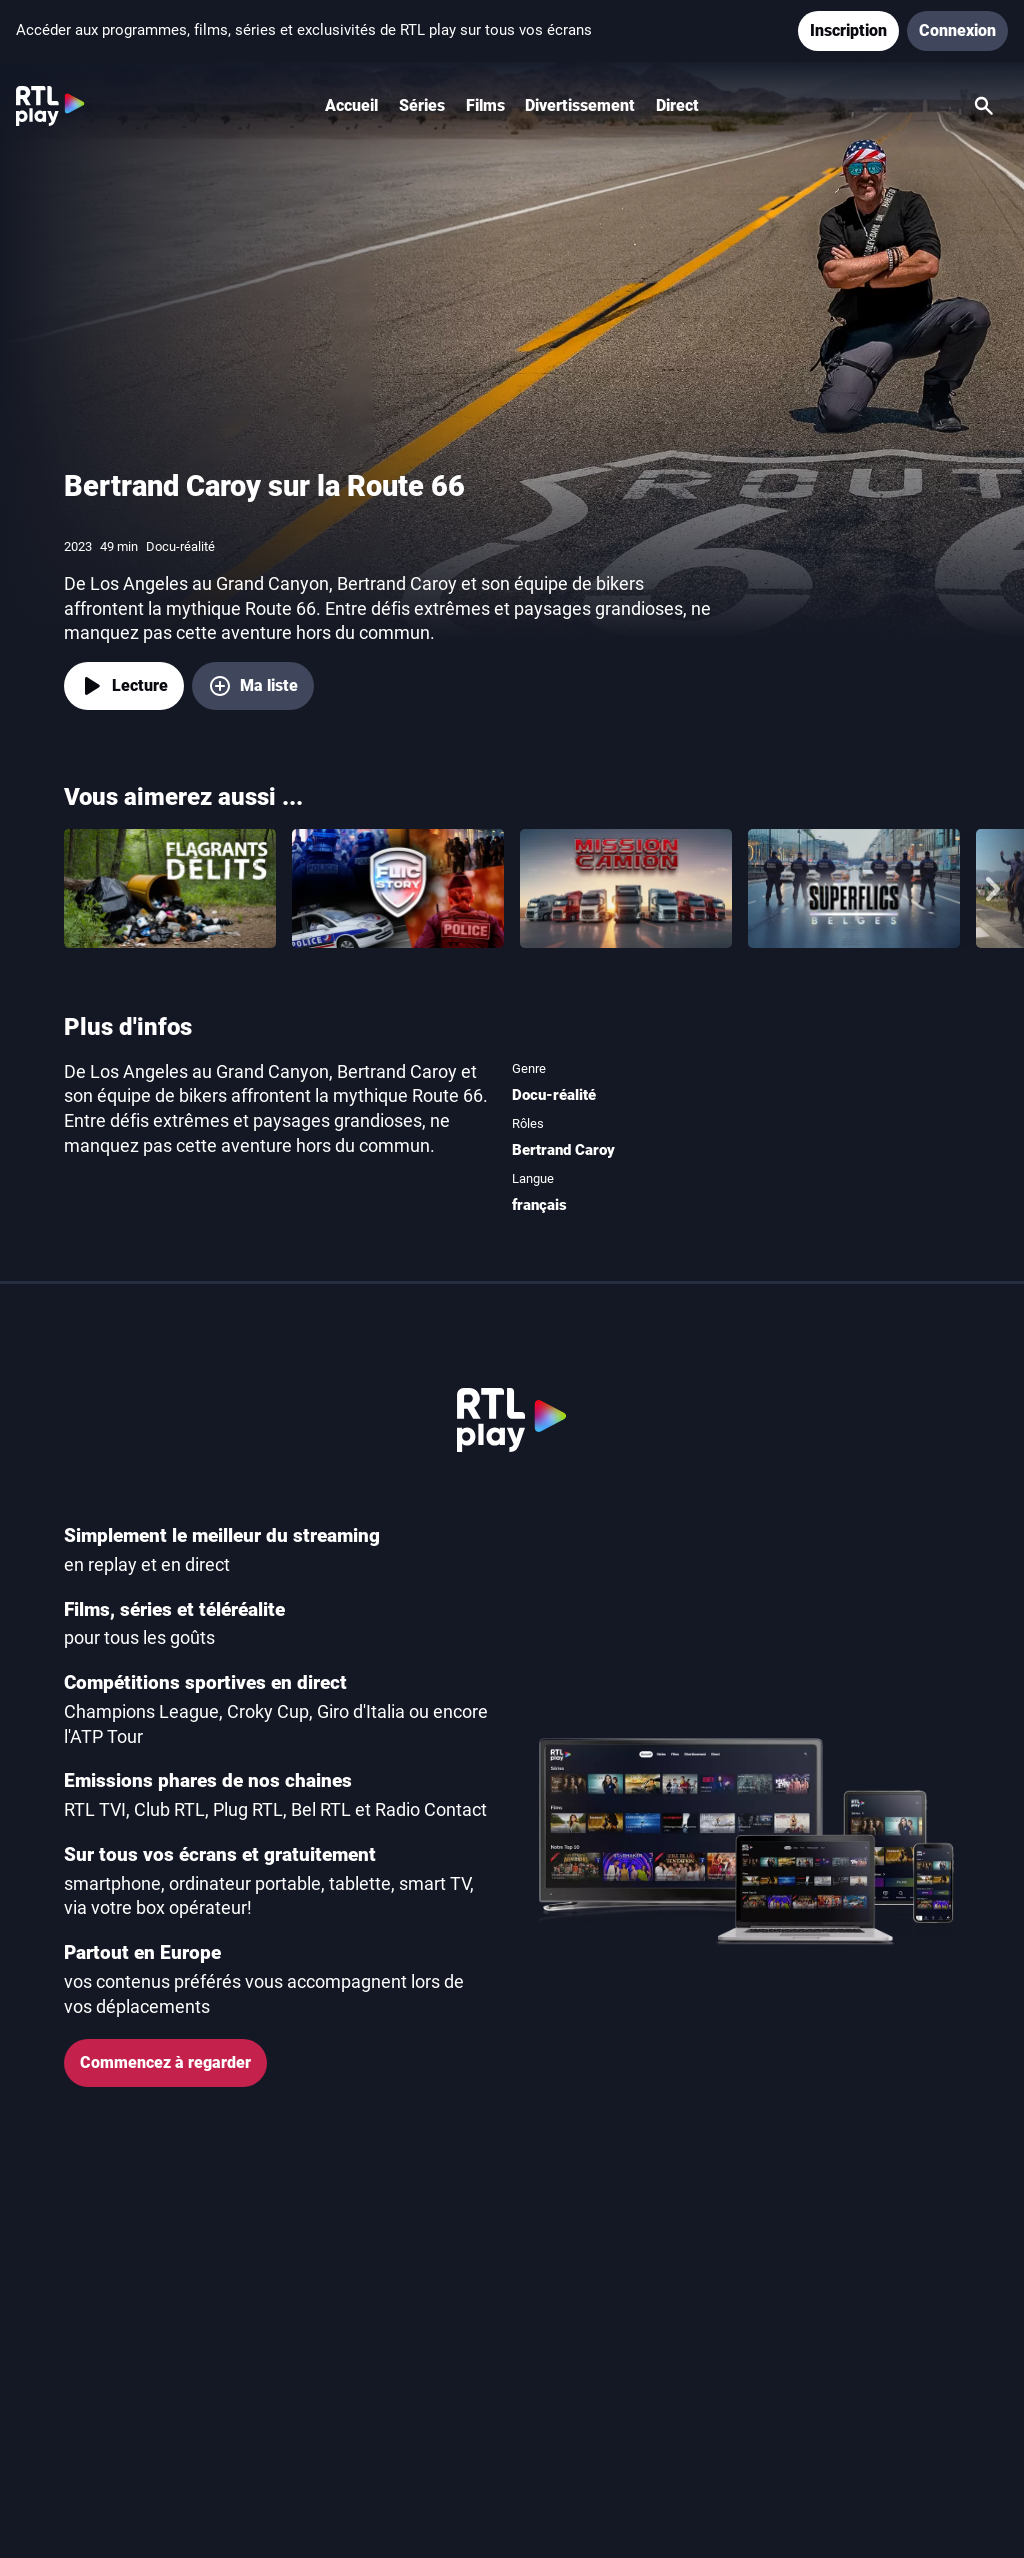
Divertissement (580, 105)
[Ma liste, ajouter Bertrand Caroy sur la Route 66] (253, 686)
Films (485, 105)
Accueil (351, 105)
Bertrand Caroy (563, 1150)
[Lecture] (124, 686)
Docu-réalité (554, 1095)
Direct (677, 105)
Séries (422, 105)
